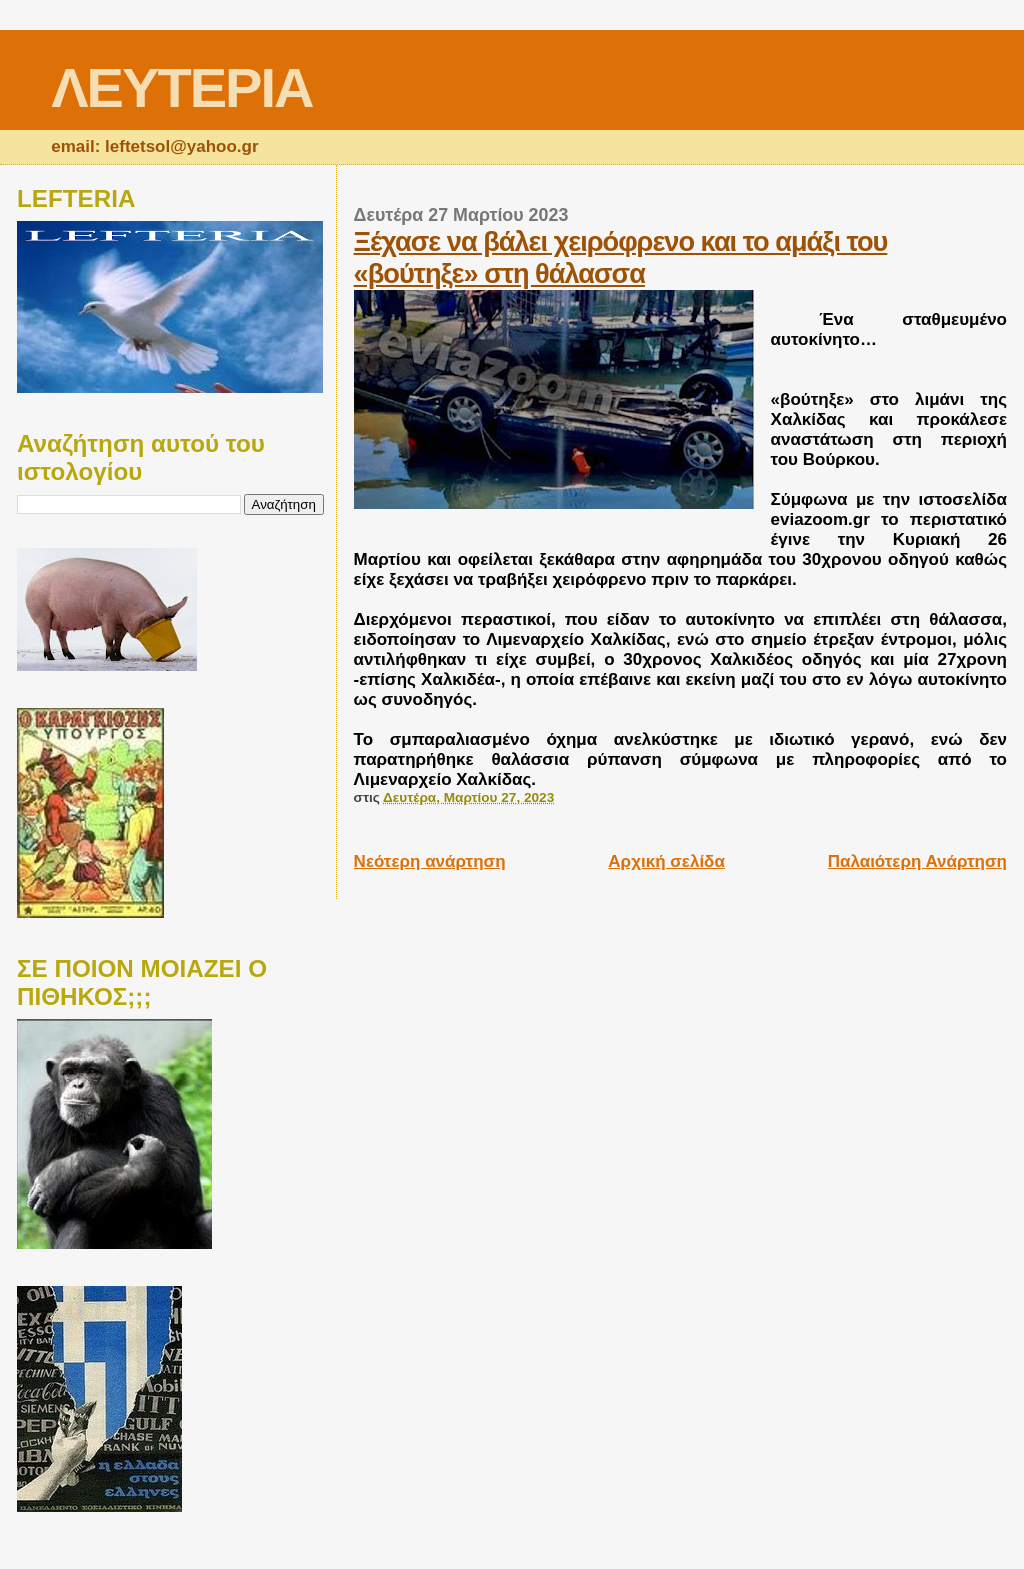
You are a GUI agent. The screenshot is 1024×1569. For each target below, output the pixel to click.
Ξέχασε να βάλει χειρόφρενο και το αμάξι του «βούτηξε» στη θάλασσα (621, 257)
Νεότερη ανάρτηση (430, 861)
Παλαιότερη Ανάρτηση (917, 861)
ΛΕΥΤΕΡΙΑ (181, 87)
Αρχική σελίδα (666, 861)
